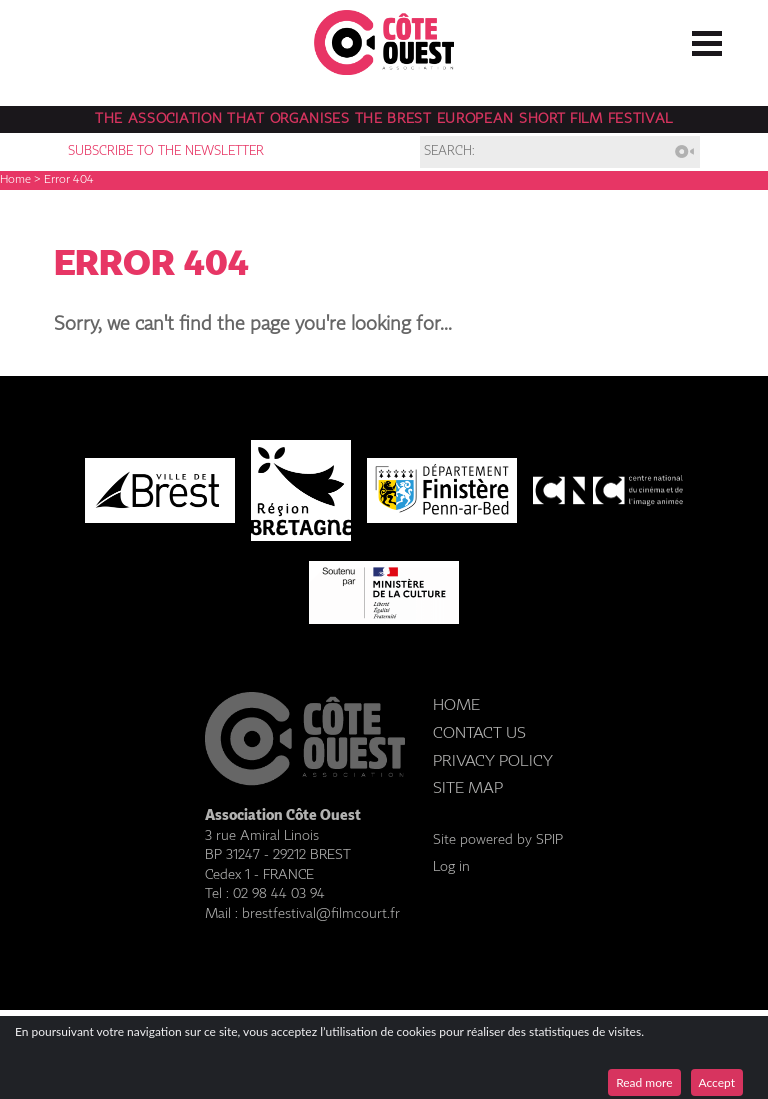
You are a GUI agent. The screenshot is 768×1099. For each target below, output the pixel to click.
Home (15, 180)
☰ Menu (707, 39)
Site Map (468, 788)
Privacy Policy (493, 761)
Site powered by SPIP (498, 840)
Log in (451, 867)
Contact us (479, 733)
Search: (449, 151)
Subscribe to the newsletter (166, 151)
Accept (717, 1082)
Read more (644, 1082)
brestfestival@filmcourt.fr (321, 914)
